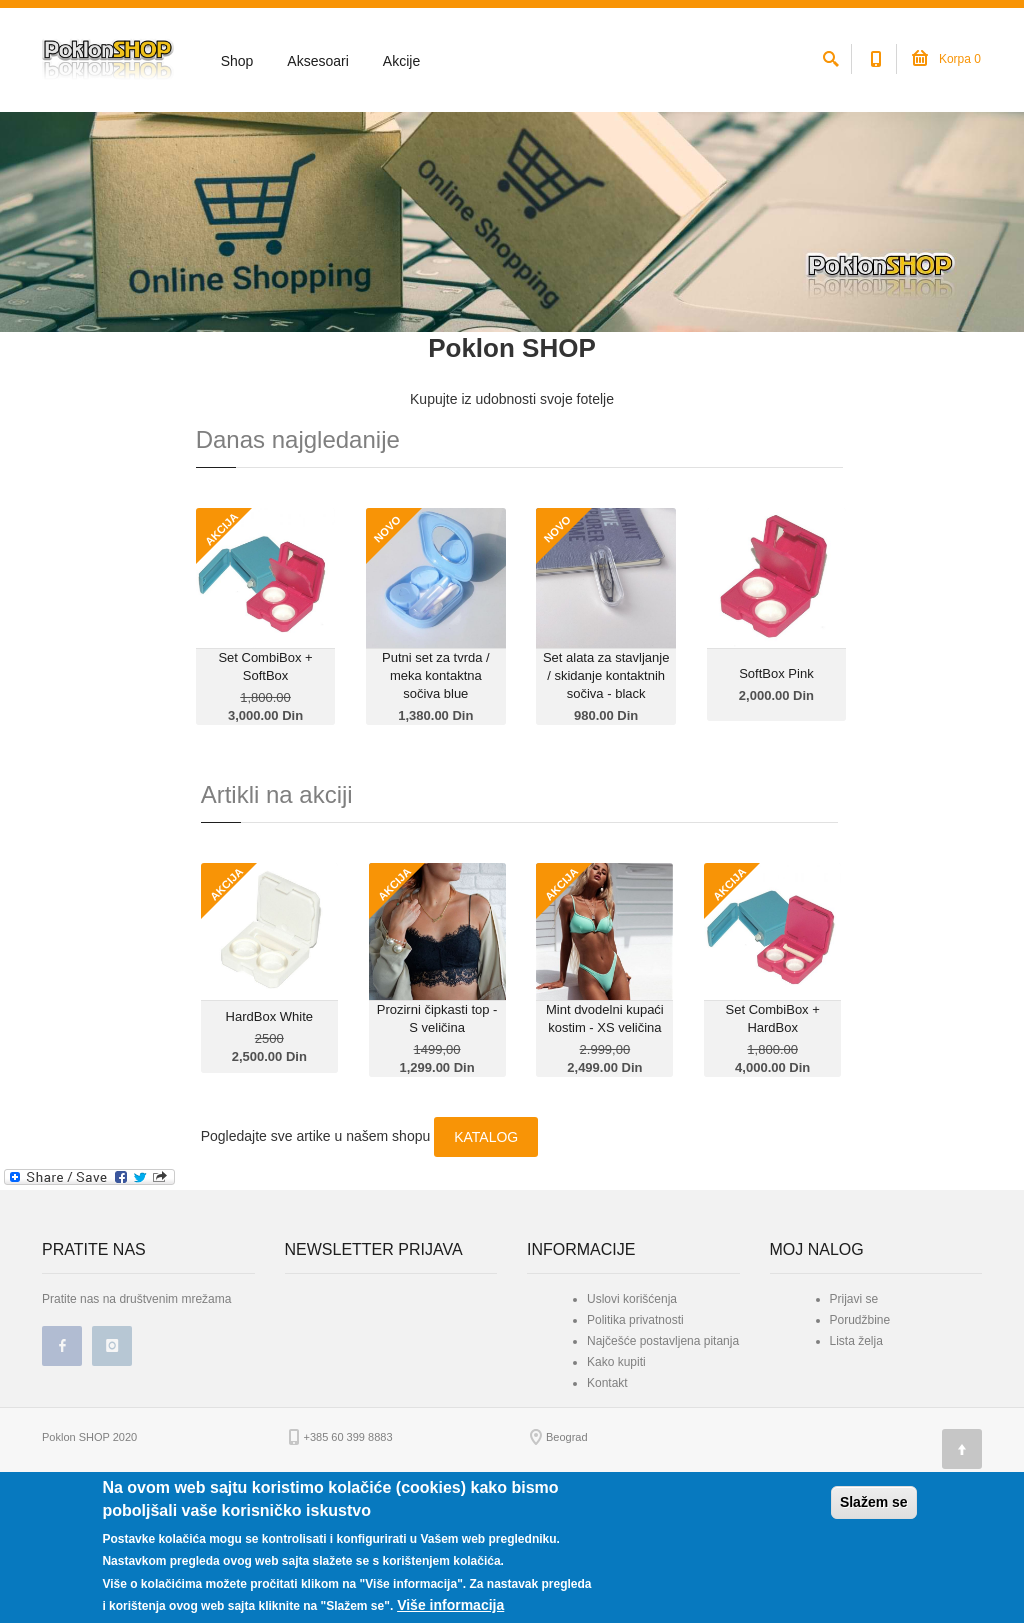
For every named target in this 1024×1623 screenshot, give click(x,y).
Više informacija (450, 1605)
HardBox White (269, 1128)
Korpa (946, 59)
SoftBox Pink (776, 785)
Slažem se (874, 1502)
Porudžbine (860, 1432)
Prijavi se (854, 1411)
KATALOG (486, 1249)
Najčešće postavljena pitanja (663, 1453)
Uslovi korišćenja (632, 1411)
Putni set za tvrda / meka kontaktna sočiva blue (436, 787)
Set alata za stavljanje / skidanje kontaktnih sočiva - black (606, 787)
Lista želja (856, 1453)
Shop (237, 61)
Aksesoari (317, 61)
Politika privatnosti (635, 1432)
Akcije (401, 61)
